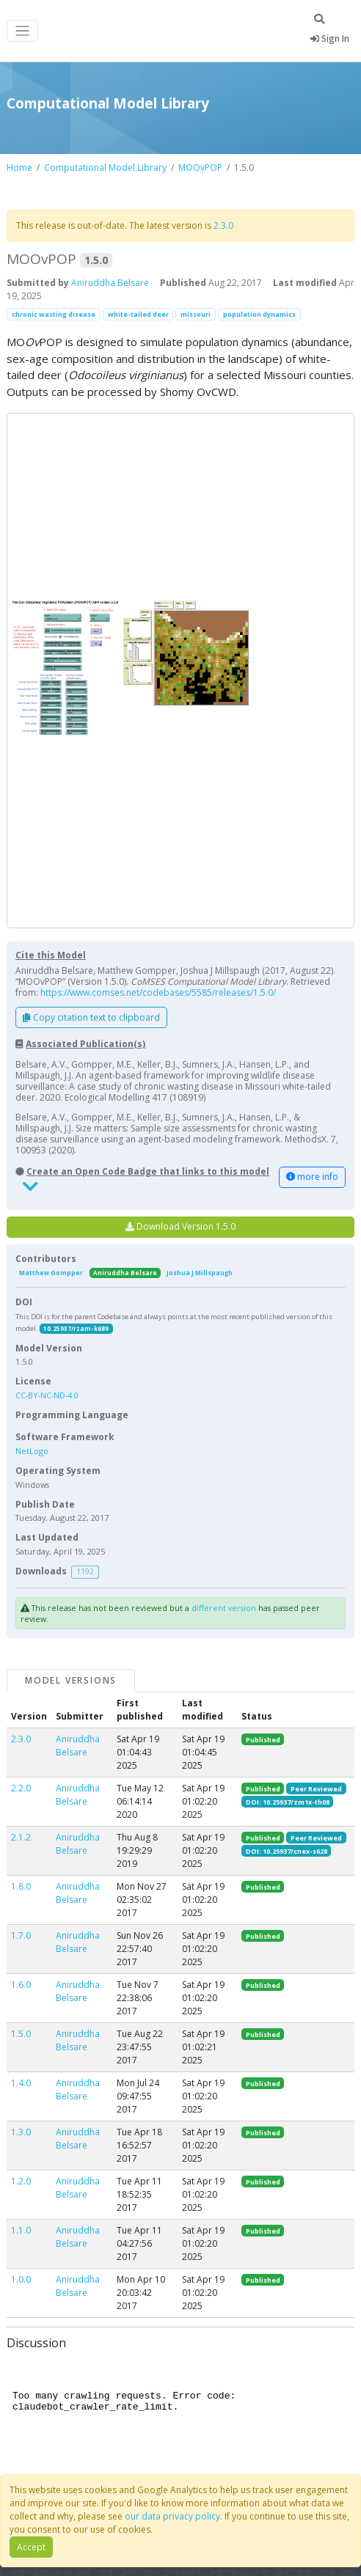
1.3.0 (21, 2132)
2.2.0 (21, 1788)
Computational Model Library (105, 167)
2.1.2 (21, 1837)
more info (312, 1176)
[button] (180, 671)
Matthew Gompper (51, 1273)
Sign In (329, 38)
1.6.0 (21, 1984)
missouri (195, 314)
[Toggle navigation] (22, 31)
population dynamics (259, 314)
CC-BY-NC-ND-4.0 (47, 1395)
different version (224, 1607)
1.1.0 (21, 2230)
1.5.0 (21, 2034)
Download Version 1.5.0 (180, 1226)
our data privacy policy (172, 2516)
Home (19, 167)
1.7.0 (21, 1935)
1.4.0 (21, 2083)
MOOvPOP (200, 167)
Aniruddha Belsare (110, 282)
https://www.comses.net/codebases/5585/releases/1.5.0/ (158, 992)
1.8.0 (21, 1886)
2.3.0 (223, 225)
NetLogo (31, 1450)
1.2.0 (21, 2181)
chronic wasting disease (53, 314)
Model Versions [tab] (71, 1680)
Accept (31, 2547)
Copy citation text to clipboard (91, 1017)
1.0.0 (21, 2279)
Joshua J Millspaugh (200, 1273)
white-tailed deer (138, 314)
